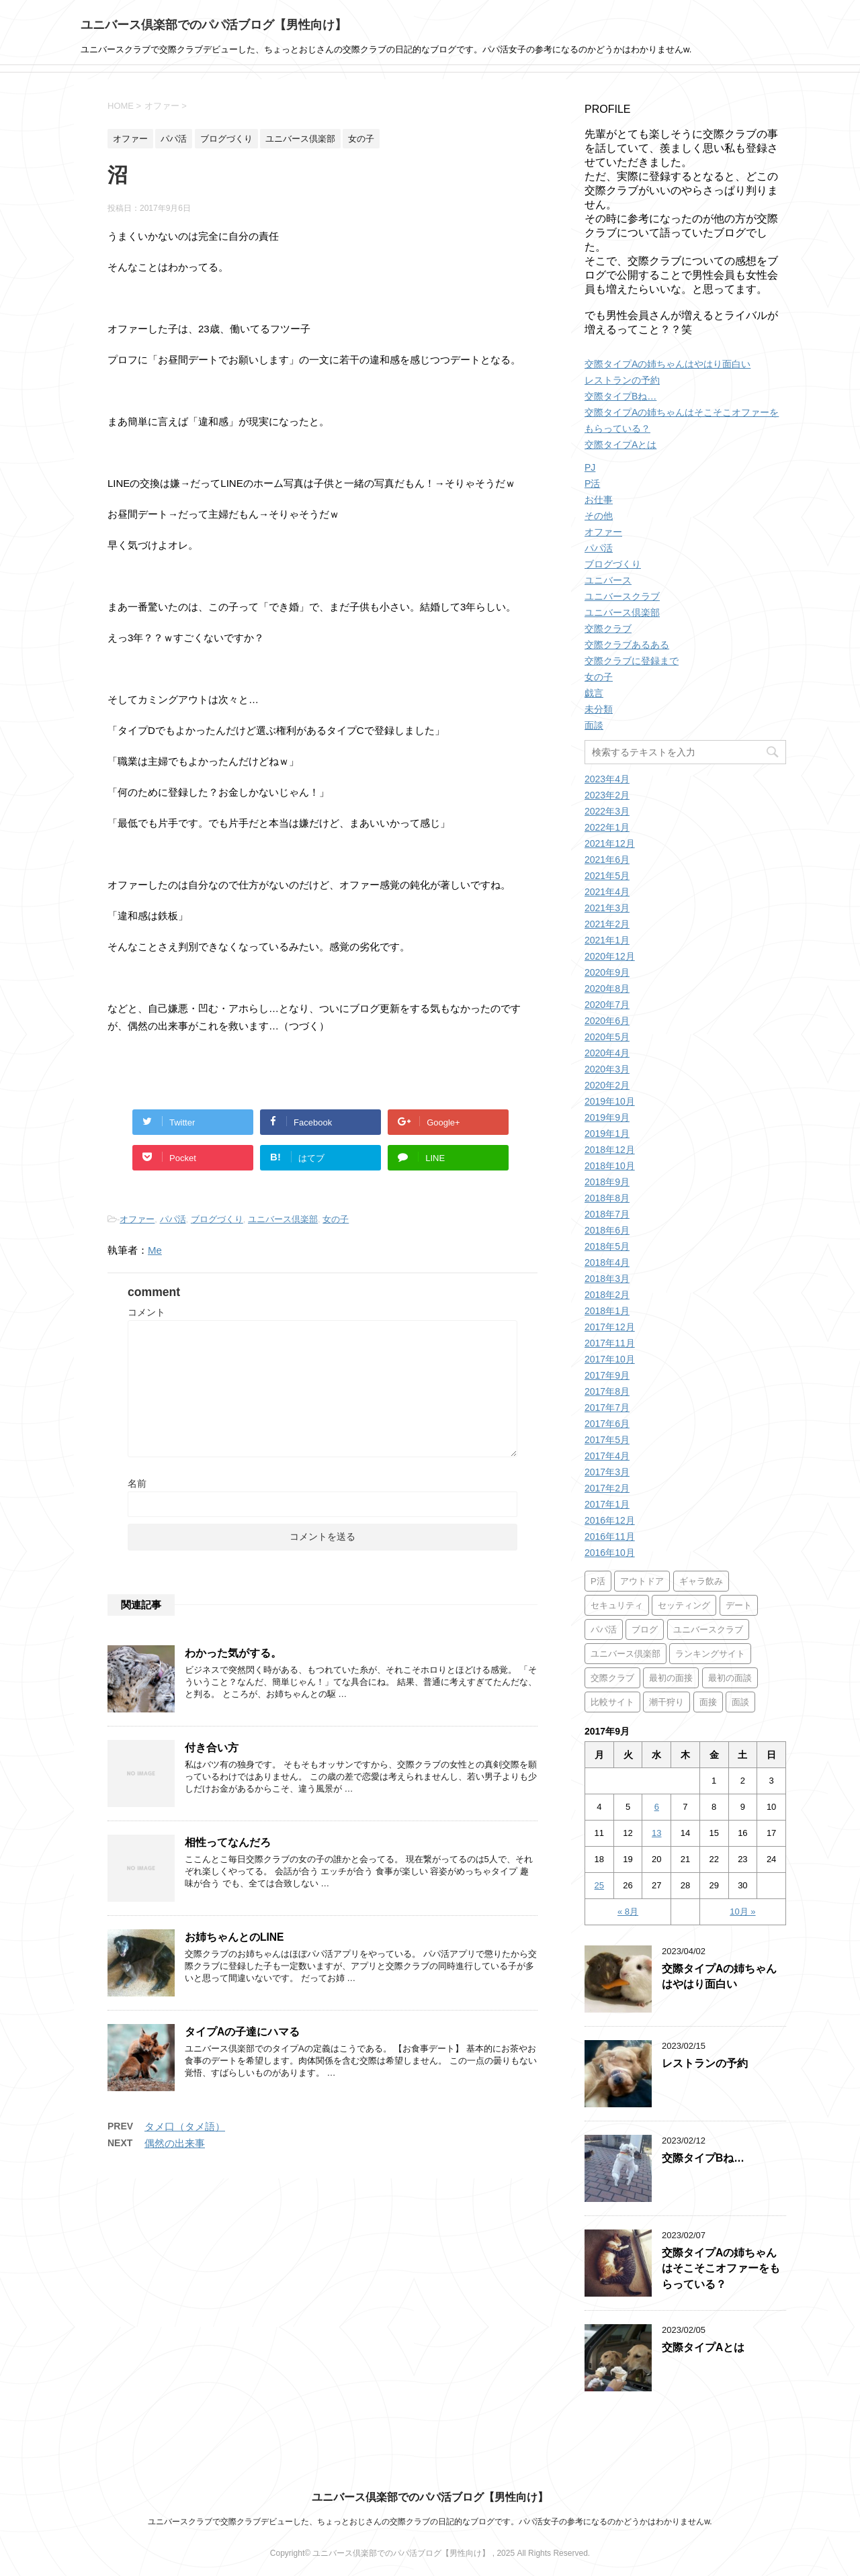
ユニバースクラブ (622, 596)
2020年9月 (607, 972)
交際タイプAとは (620, 444)
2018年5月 (607, 1246)
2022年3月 (607, 811)
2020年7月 (607, 1004)
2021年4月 (607, 891)
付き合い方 (212, 1747)
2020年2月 (607, 1085)
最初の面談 (730, 1678)
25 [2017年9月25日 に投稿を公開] (599, 1885)
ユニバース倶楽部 (283, 1219)
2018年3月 (607, 1278)
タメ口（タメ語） (184, 2126)
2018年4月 (607, 1262)
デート (739, 1605)
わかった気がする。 (233, 1653)
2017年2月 (607, 1488)
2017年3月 (607, 1472)
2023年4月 (607, 779)
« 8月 (627, 1911)
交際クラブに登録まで (632, 660)
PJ (590, 467)
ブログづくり (217, 1219)
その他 (599, 515)
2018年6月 (607, 1230)
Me (155, 1250)
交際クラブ (608, 628)
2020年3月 (607, 1069)
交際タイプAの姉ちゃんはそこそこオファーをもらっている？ (721, 2268)
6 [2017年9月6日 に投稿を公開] (656, 1807)
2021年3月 (607, 908)
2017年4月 (607, 1456)
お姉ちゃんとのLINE (234, 1937)
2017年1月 (607, 1504)
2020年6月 (607, 1020)
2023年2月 (607, 795)
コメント (146, 1312)
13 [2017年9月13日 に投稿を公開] (656, 1833)
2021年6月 (607, 859)
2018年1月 (607, 1310)
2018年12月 (610, 1149)
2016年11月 (610, 1536)
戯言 (594, 693)
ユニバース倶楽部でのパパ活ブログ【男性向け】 (214, 25)
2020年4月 (607, 1053)
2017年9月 (607, 1375)
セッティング (684, 1605)
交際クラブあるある (627, 644)
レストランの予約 (622, 380)
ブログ (645, 1629)
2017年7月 (607, 1407)
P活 (592, 483)
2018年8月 (607, 1198)
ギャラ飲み (701, 1581)
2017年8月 (607, 1391)
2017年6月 (607, 1423)
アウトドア (642, 1581)
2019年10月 (610, 1101)
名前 (137, 1483)
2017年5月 (607, 1439)
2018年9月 (607, 1182)
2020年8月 (607, 988)
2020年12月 (610, 956)
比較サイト (612, 1702)
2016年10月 (610, 1552)
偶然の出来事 (174, 2143)
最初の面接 (671, 1678)
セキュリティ (617, 1605)
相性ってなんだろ (228, 1842)
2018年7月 (607, 1214)
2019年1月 (607, 1133)
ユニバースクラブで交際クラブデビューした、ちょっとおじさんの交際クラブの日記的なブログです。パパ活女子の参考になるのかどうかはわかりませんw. (430, 2521)
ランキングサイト (710, 1654)
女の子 (335, 1219)
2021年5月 (607, 875)
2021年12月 (610, 843)
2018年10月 (610, 1165)
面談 (594, 725)
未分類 (599, 709)
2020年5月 (607, 1036)
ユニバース (608, 580)
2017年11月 (610, 1343)
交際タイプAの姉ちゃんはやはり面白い (667, 364)
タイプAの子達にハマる (242, 2031)
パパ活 (173, 1219)
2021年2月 (607, 924)
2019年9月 (607, 1117)
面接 (708, 1702)
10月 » (742, 1911)
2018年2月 (607, 1294)
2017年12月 (610, 1327)
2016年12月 (610, 1520)
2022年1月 (607, 827)
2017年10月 (610, 1359)
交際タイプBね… (620, 396)
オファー (137, 1219)
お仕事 (599, 499)
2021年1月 (607, 940)
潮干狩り (666, 1702)
